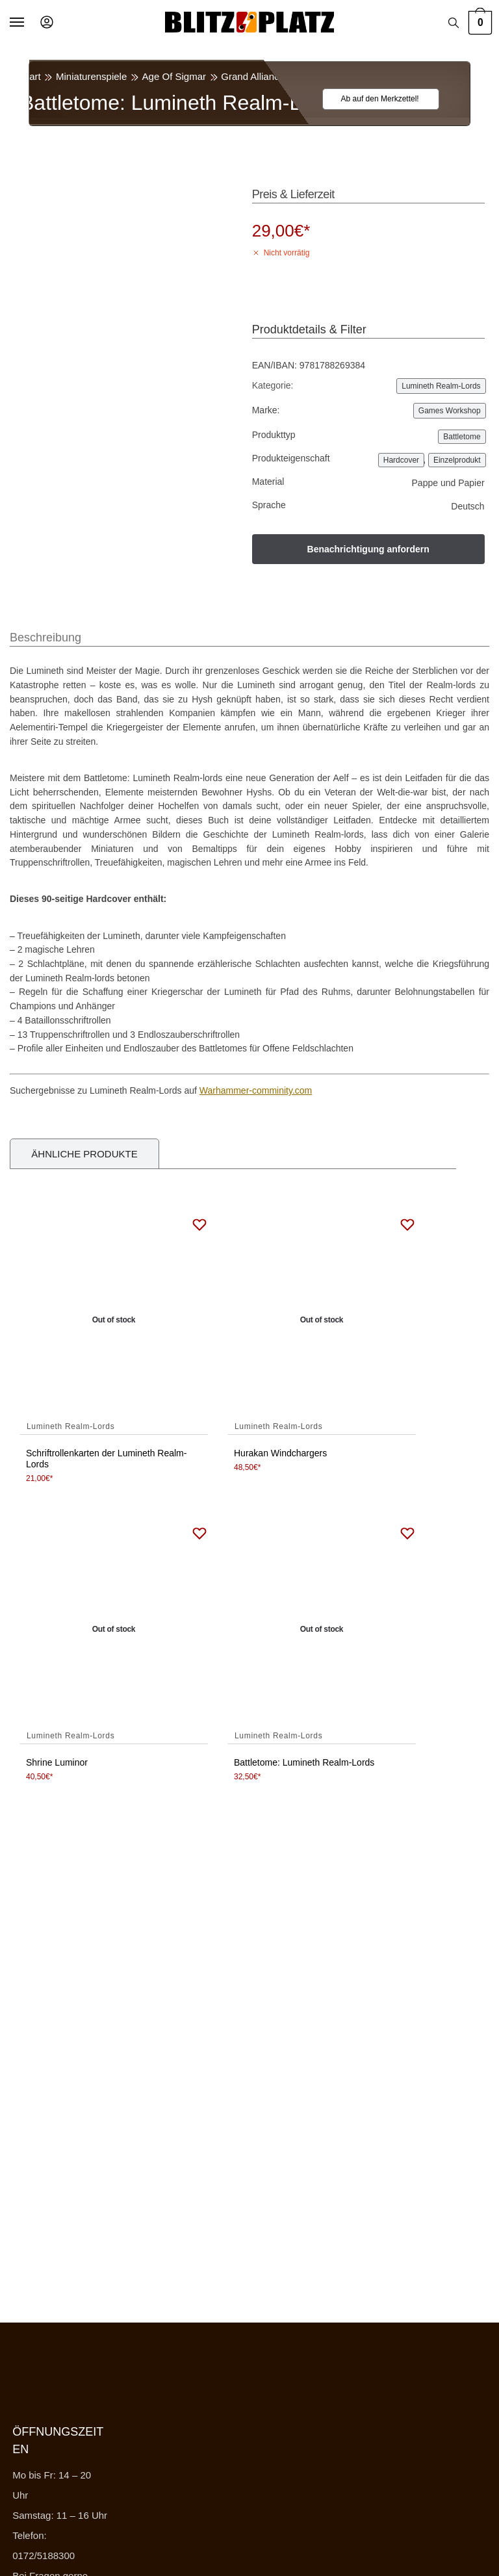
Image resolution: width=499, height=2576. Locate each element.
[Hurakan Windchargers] (321, 1320)
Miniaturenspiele (91, 76)
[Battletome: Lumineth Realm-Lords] (321, 1630)
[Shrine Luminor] (113, 1630)
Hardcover (401, 460)
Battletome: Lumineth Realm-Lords (304, 1762)
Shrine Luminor (57, 1762)
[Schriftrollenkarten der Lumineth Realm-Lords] (113, 1320)
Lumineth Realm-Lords (376, 76)
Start (30, 76)
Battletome (461, 436)
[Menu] (29, 22)
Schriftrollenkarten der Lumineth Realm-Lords (106, 1458)
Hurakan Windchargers (280, 1453)
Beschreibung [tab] (45, 637)
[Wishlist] (373, 99)
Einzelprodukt (457, 460)
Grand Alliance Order (266, 76)
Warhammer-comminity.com (255, 1090)
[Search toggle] (453, 22)
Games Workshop (449, 410)
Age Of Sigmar (174, 76)
